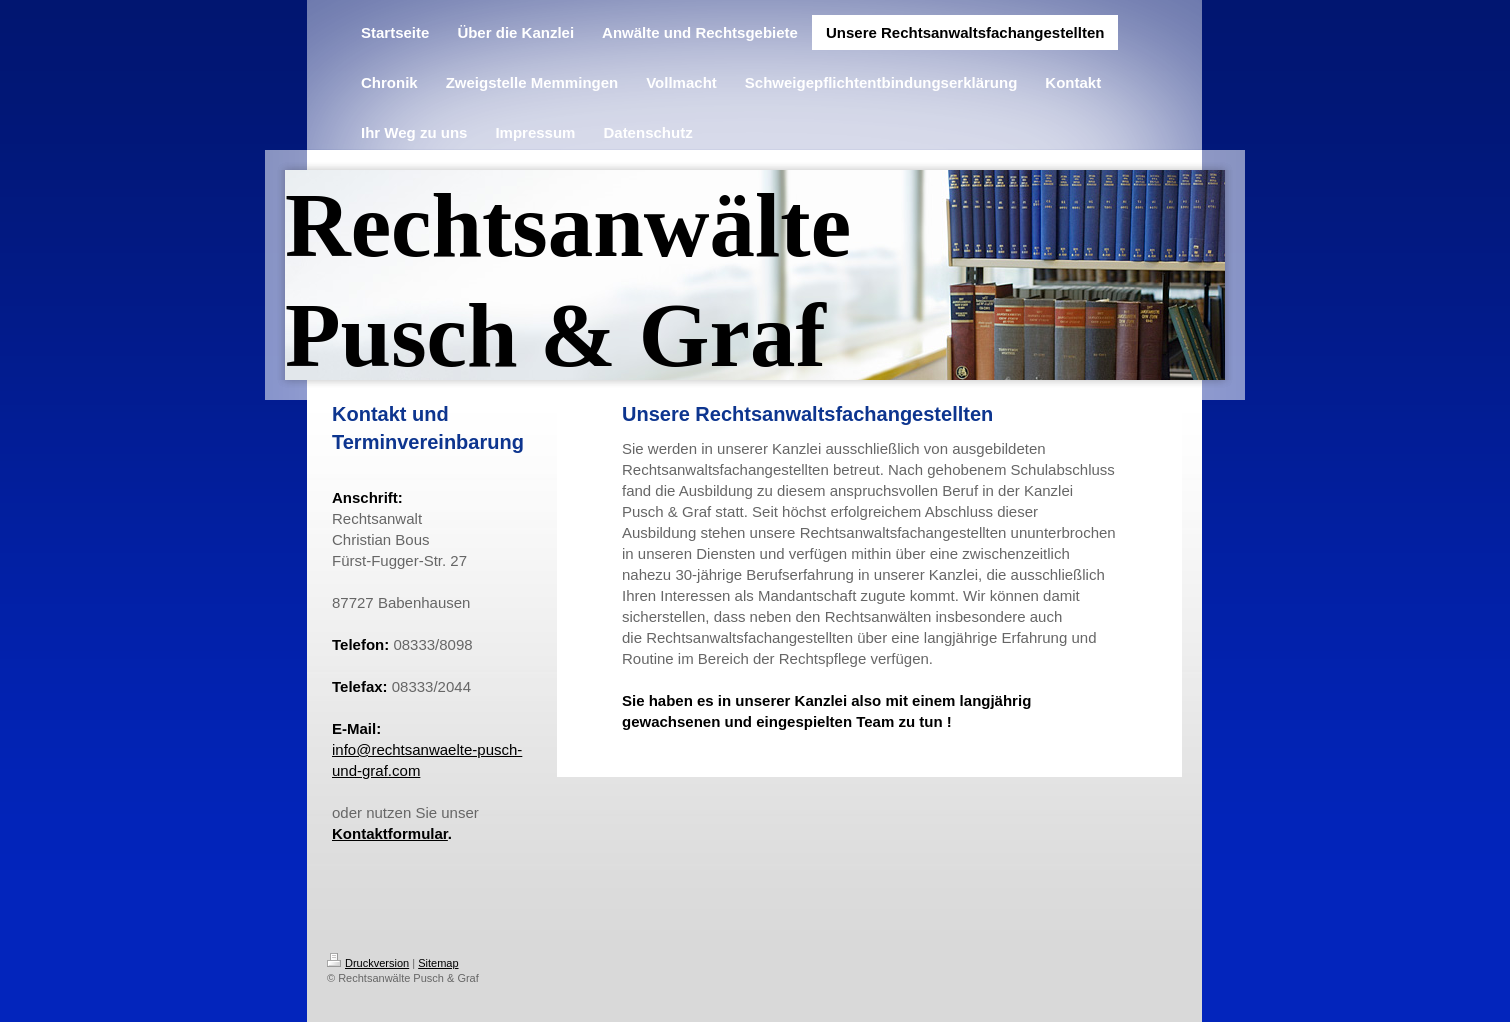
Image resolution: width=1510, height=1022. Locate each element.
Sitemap (438, 963)
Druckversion (368, 963)
